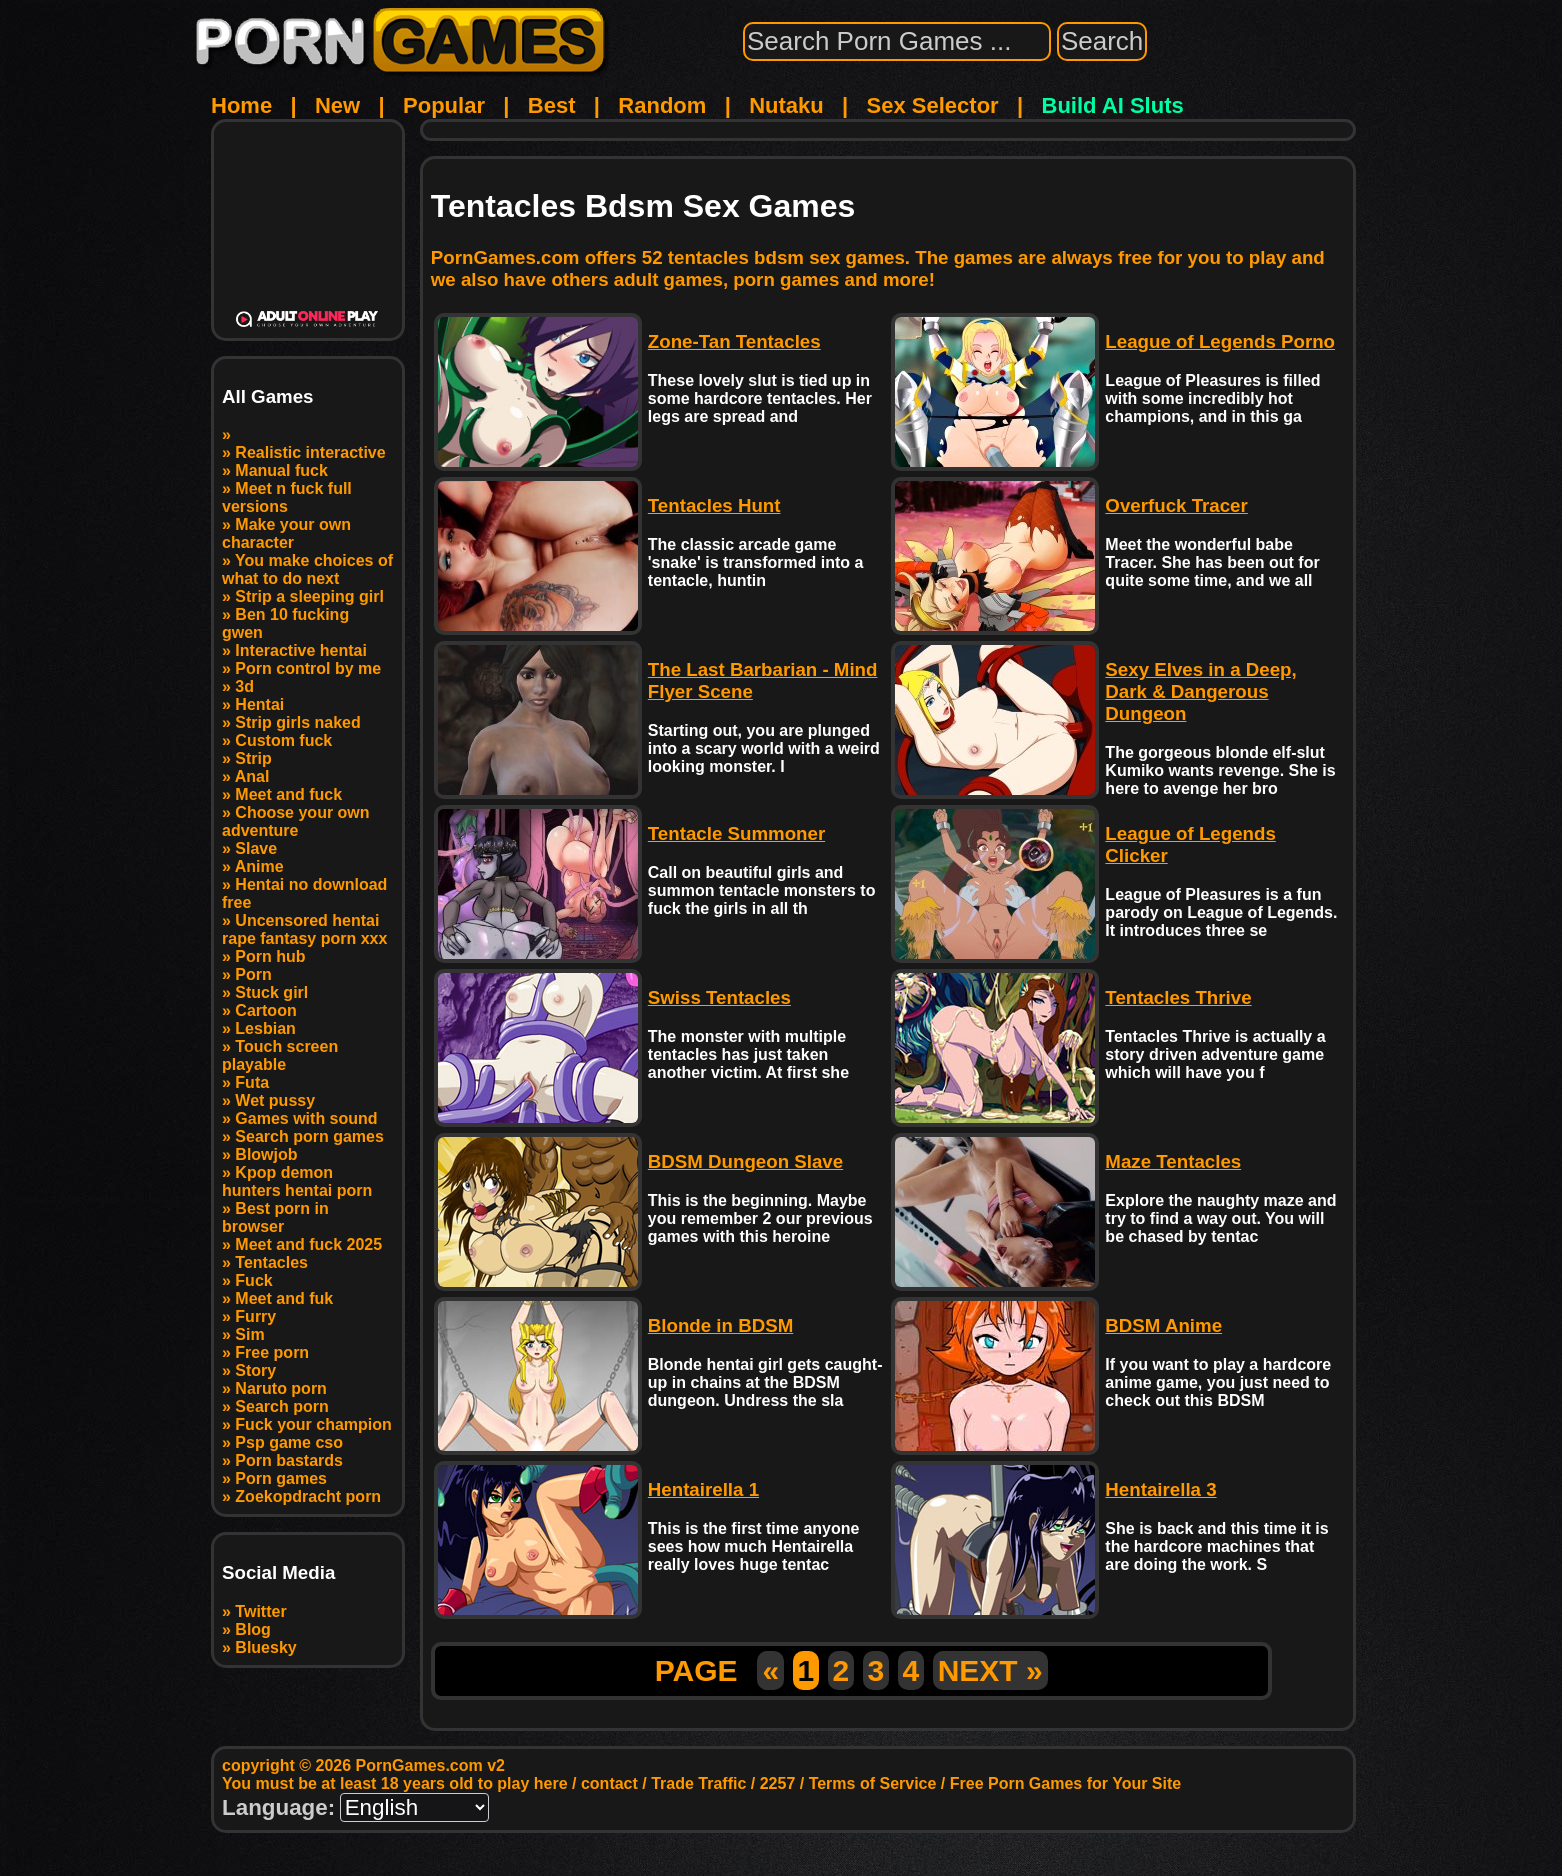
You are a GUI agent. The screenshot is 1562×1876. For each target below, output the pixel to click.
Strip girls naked (297, 722)
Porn (253, 974)
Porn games (281, 1478)
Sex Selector (933, 105)
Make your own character (286, 533)
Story (255, 1370)
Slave (256, 848)
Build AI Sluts (1113, 105)
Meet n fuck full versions (287, 497)
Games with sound (306, 1118)
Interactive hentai (301, 650)
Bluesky (265, 1647)
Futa (252, 1082)
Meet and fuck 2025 (308, 1244)
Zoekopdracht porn (308, 1496)
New (337, 105)
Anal (252, 776)
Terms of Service (873, 1783)
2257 (778, 1783)
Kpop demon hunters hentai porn (297, 1181)
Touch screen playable (280, 1055)
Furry (255, 1316)
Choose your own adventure (296, 821)
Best (552, 105)
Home (241, 105)
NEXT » (990, 1670)
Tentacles (271, 1262)
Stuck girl (271, 992)
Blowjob (266, 1154)
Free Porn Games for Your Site (1065, 1783)
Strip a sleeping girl (309, 596)
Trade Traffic (698, 1783)
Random (662, 105)
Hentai (259, 704)
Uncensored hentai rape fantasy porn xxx (304, 929)
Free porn (272, 1352)
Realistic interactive (310, 452)
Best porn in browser (275, 1217)
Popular (444, 105)
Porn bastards (289, 1460)
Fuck (253, 1280)
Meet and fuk (284, 1298)
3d (244, 686)
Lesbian (265, 1028)
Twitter (260, 1611)
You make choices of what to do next (307, 569)
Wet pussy (275, 1100)
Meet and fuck (288, 794)
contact (609, 1783)
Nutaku (786, 105)
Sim (249, 1334)
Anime (259, 866)
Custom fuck (283, 740)
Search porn (281, 1406)
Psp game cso (289, 1442)
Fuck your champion (313, 1424)
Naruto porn (281, 1388)
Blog (253, 1629)
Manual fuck (281, 470)
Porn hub (270, 956)
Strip (253, 758)
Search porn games (309, 1136)
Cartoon (265, 1010)
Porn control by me (308, 668)
